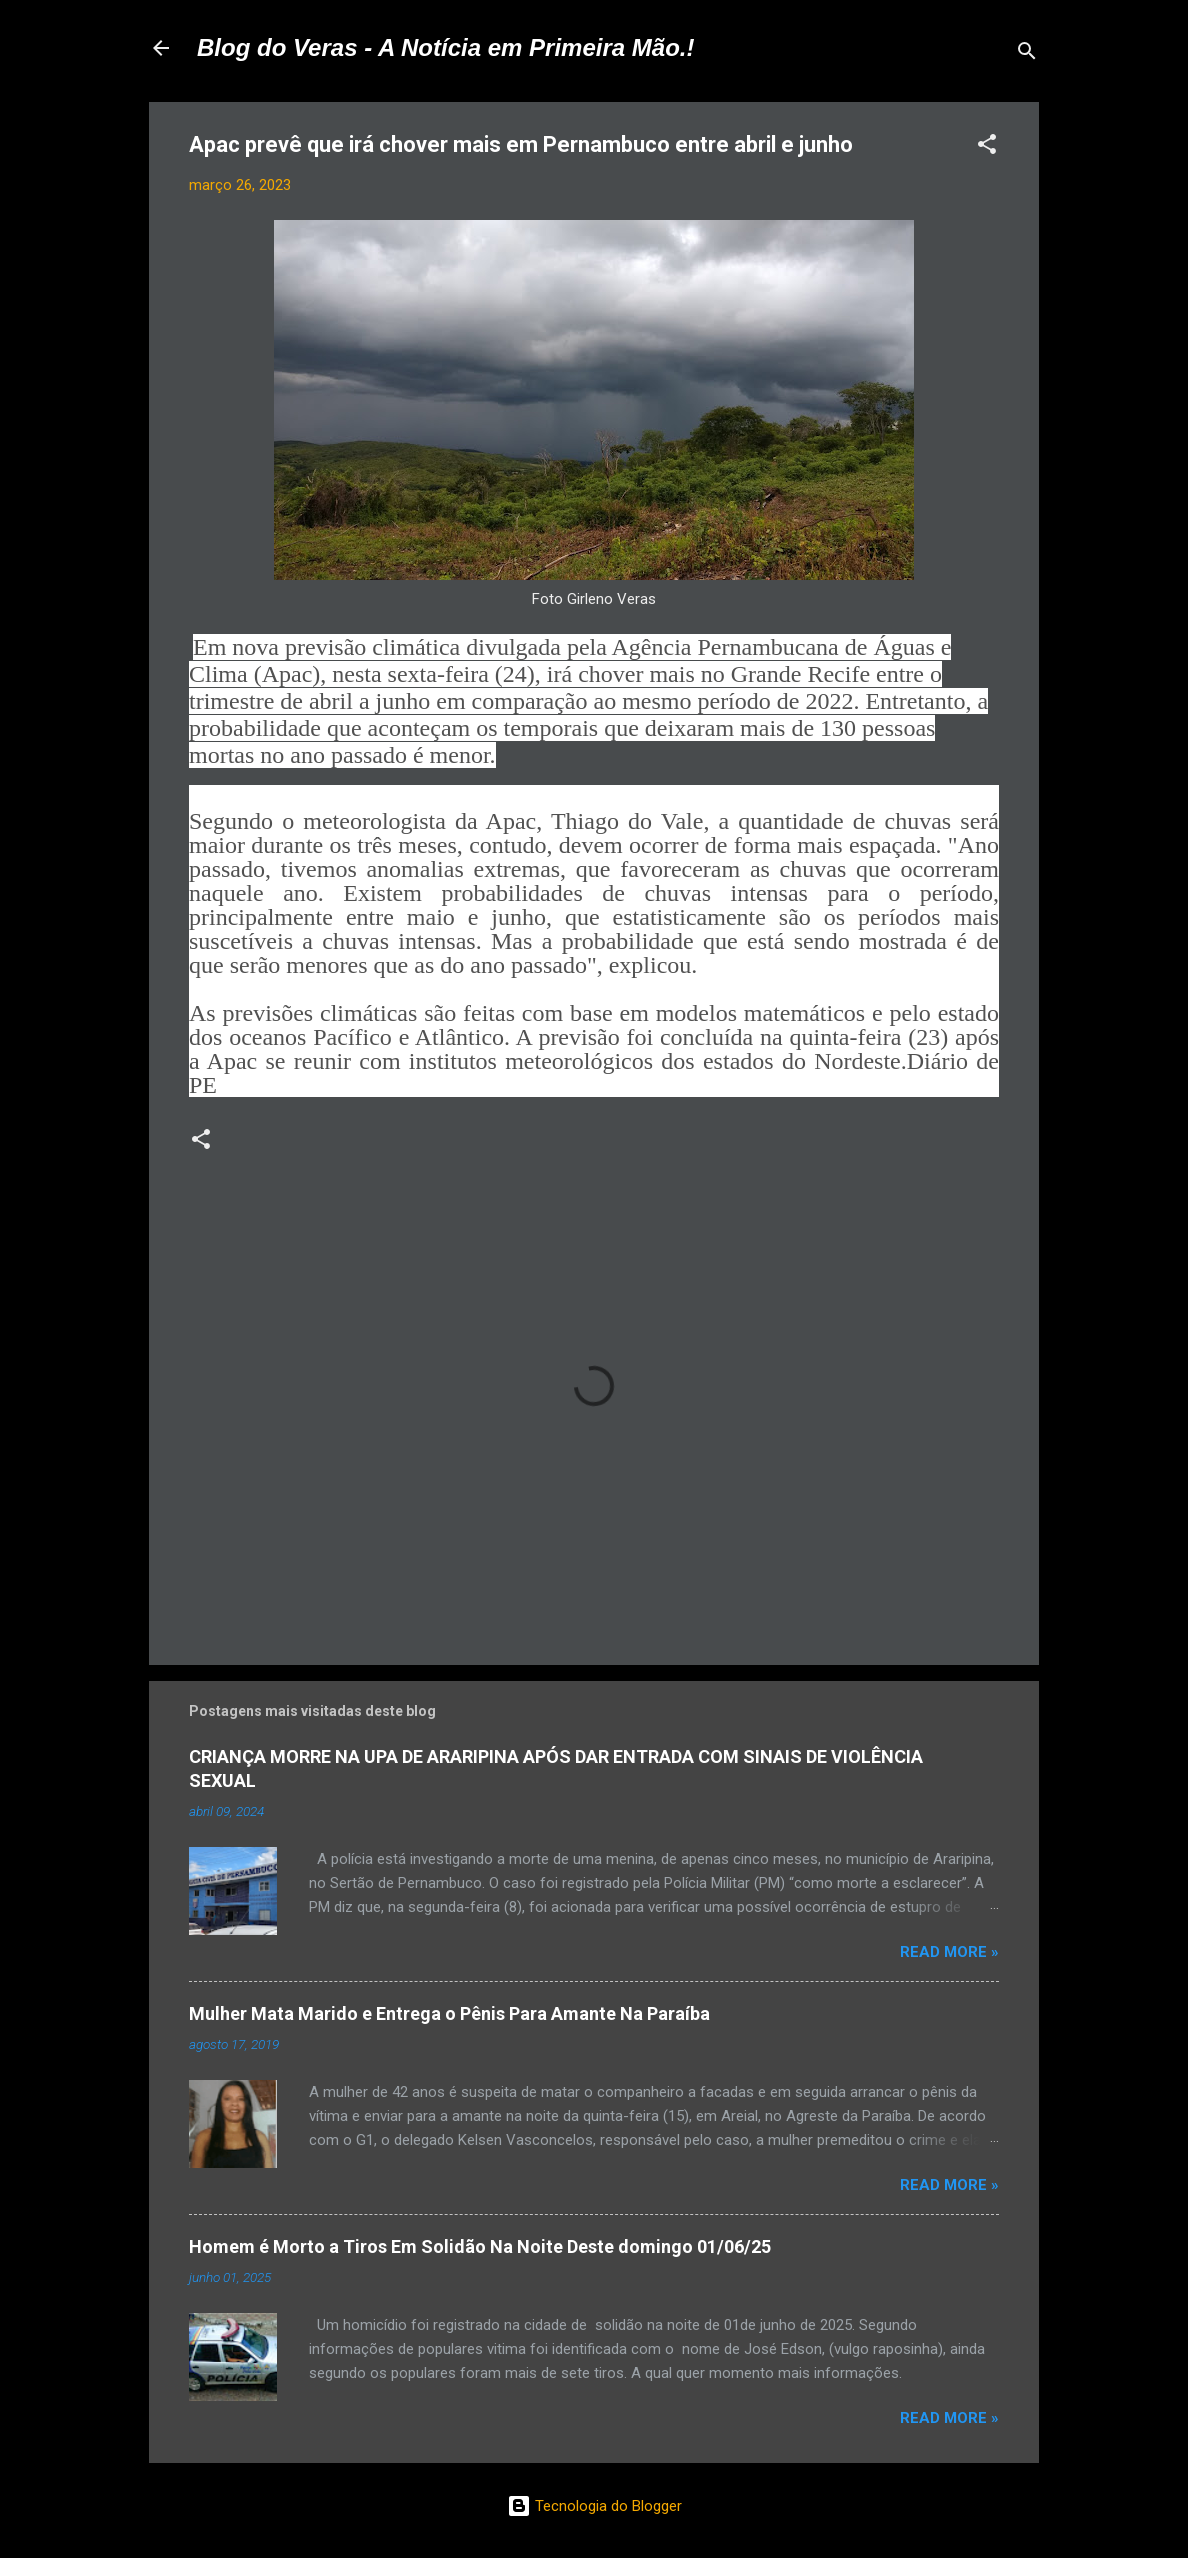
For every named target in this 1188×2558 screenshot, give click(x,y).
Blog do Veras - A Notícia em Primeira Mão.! (445, 47)
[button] (987, 147)
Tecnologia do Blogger (594, 2506)
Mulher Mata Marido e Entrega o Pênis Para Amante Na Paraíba (449, 2013)
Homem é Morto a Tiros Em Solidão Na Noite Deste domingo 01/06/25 (480, 2246)
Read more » (949, 1952)
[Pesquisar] (1027, 54)
